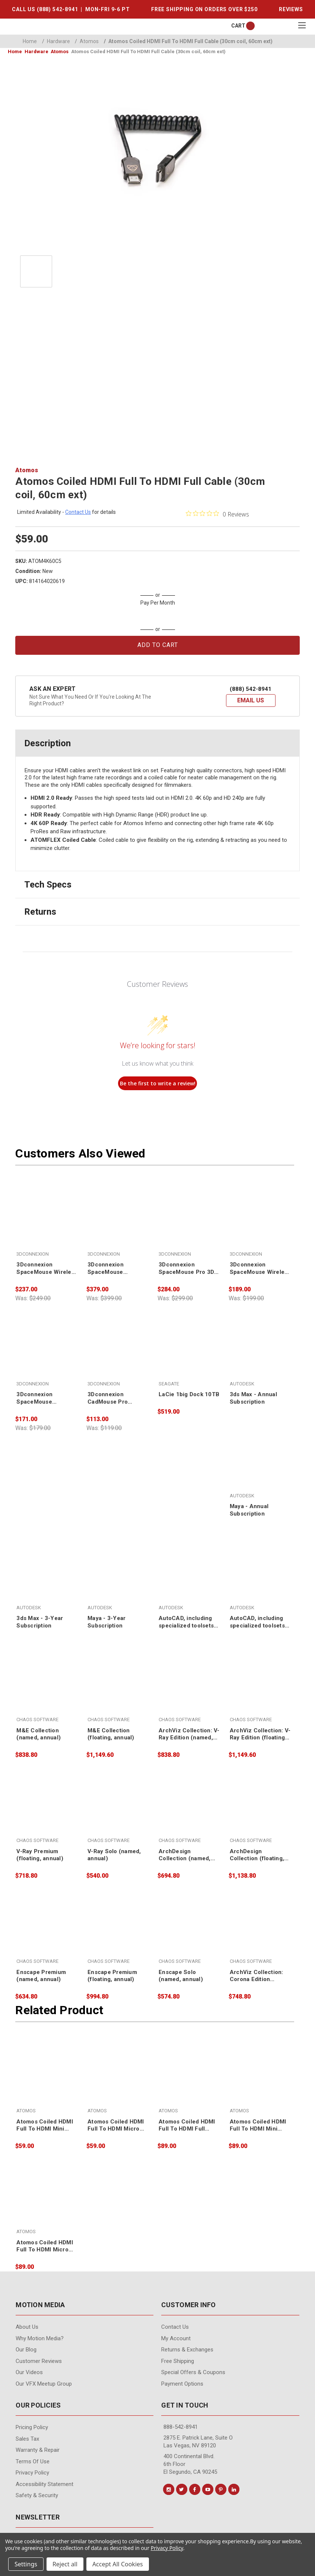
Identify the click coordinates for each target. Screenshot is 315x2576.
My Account (176, 2338)
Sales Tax (27, 2438)
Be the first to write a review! (157, 1083)
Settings (26, 2564)
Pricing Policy (32, 2427)
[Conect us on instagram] (168, 2489)
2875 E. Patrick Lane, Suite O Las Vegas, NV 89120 (198, 2441)
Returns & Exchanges (187, 2349)
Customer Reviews (39, 2361)
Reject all (64, 2564)
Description (47, 743)
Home (30, 41)
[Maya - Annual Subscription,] (260, 1467)
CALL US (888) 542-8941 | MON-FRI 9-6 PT (71, 9)
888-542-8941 (180, 2427)
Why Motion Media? (40, 2338)
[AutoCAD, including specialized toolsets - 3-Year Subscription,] (260, 1579)
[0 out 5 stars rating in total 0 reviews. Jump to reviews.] (217, 513)
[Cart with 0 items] (238, 26)
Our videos (29, 2372)
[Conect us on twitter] (181, 2489)
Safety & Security (37, 2495)
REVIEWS (291, 9)
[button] (251, 700)
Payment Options (182, 2383)
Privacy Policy (32, 2472)
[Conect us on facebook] (194, 2489)
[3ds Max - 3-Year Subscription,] (46, 1579)
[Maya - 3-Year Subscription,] (118, 1579)
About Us (27, 2327)
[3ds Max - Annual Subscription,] (260, 1355)
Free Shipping (177, 2361)
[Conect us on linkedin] (233, 2489)
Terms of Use (33, 2461)
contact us (78, 512)
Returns (40, 912)
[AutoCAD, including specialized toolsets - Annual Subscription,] (189, 1579)
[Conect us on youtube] (207, 2489)
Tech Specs (47, 884)
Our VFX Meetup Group (44, 2383)
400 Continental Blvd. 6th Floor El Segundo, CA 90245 (190, 2464)
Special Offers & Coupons (193, 2372)
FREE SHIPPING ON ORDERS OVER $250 (204, 9)
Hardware (56, 41)
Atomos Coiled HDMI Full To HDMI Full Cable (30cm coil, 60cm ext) (188, 41)
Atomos (87, 41)
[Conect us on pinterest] (220, 2489)
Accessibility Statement (44, 2484)
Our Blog (26, 2349)
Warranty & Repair (38, 2450)
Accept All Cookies (117, 2564)
